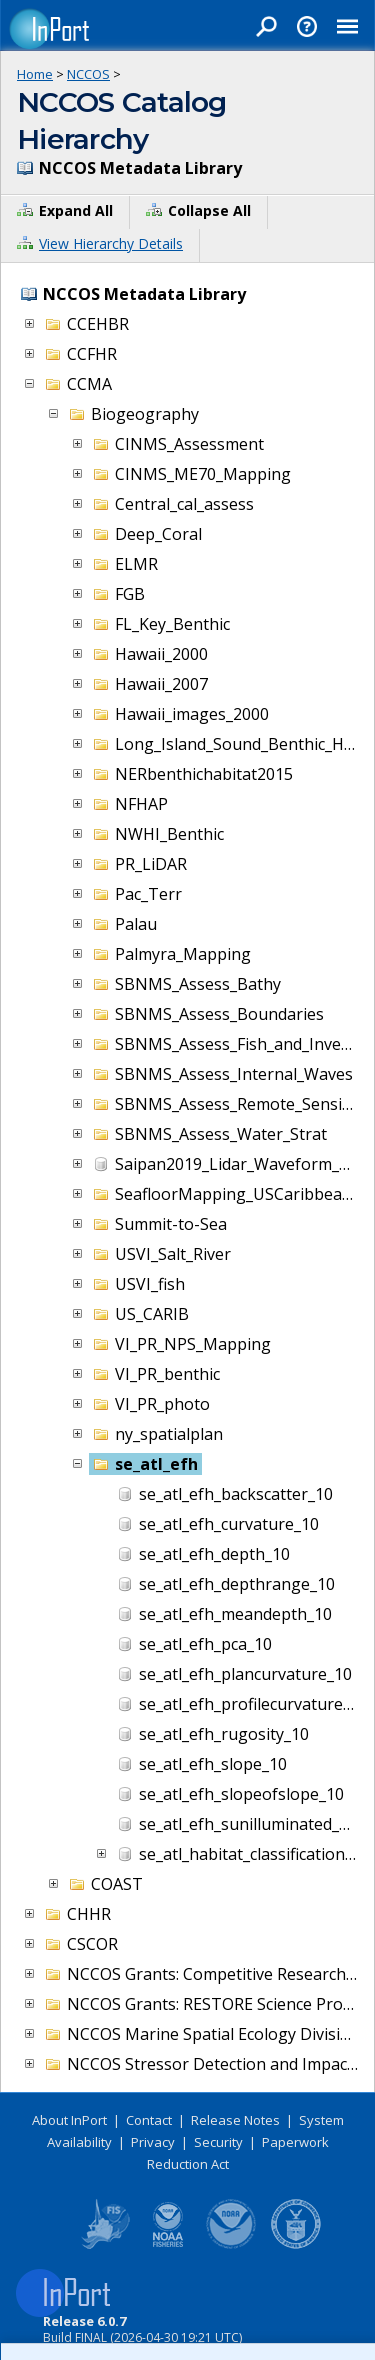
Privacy (153, 2142)
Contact (149, 2120)
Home (35, 74)
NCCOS (88, 74)
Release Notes (235, 2120)
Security (218, 2142)
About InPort (69, 2120)
